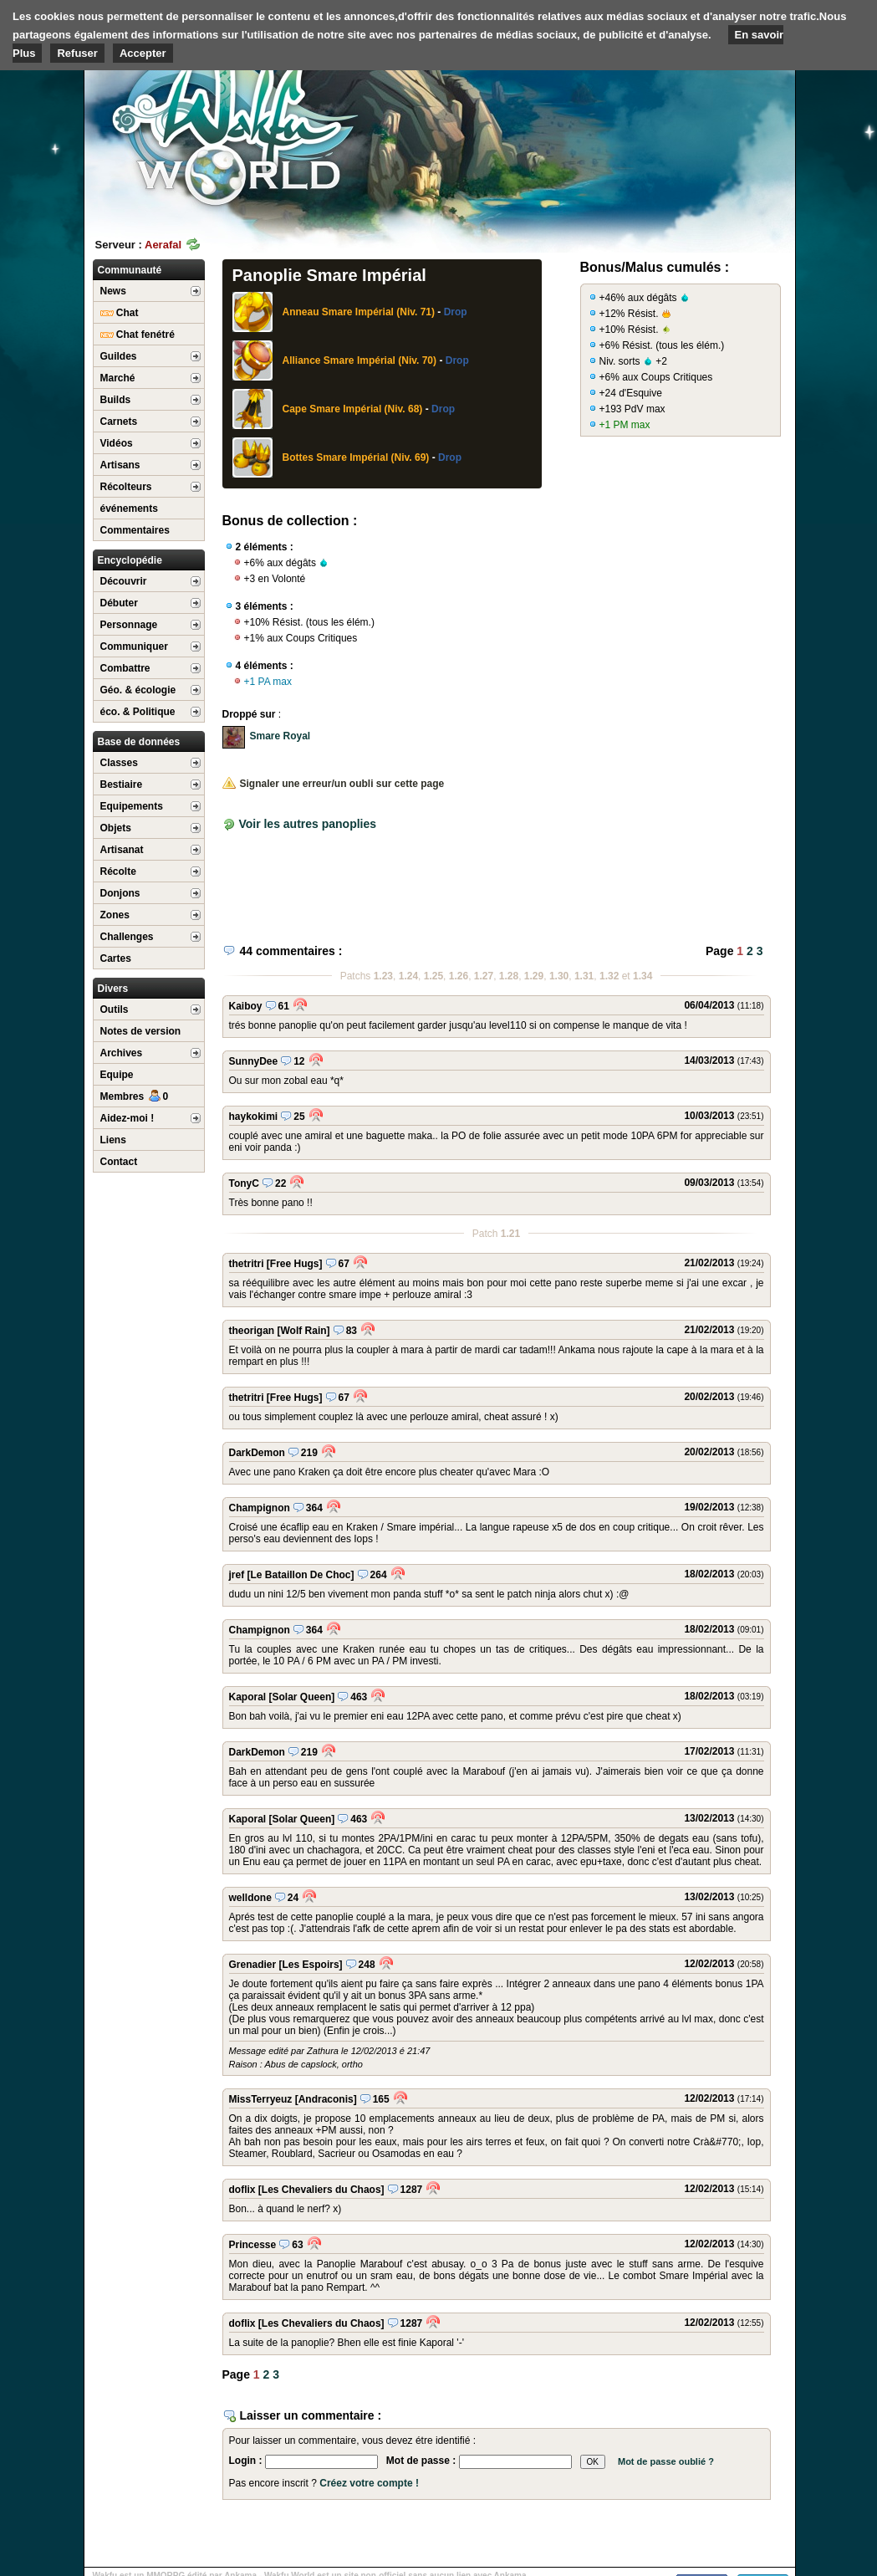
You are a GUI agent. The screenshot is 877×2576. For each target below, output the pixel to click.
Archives (121, 1053)
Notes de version (140, 1031)
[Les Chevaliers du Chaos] (321, 2189)
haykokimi (253, 1116)
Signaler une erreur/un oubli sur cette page (333, 784)
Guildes (118, 356)
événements (129, 508)
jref (237, 1575)
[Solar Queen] (302, 1697)
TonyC (244, 1183)
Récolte (118, 871)
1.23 (383, 976)
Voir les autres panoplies (307, 824)
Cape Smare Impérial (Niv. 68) (353, 409)
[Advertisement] (669, 129)
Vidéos (116, 443)
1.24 (408, 976)
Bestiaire (121, 784)
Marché (117, 378)
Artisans (120, 465)
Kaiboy (246, 1006)
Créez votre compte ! (369, 2483)
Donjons (120, 893)
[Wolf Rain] (304, 1331)
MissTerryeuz (261, 2099)
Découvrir (123, 581)
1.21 (510, 1233)
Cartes (115, 958)
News (113, 291)
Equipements (131, 806)
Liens (113, 1140)
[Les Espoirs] (311, 1964)
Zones (115, 915)
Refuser (77, 53)
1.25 (433, 976)
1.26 (458, 976)
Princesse (253, 2245)
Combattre (125, 668)
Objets (115, 828)
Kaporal (248, 1697)
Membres (134, 1096)
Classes (119, 763)
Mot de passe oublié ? (666, 2461)
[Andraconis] (326, 2099)
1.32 (609, 976)
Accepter (143, 53)
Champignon (259, 1508)
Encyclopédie (130, 560)
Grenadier (253, 1964)
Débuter (119, 603)
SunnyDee (253, 1061)
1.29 (533, 976)
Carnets (119, 421)
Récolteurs (126, 487)
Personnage (129, 625)
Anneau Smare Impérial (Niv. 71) (359, 312)
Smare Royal (280, 736)
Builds (115, 400)
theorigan (252, 1331)
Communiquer (134, 646)
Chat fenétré (137, 334)
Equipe (117, 1075)
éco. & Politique (138, 712)
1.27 (483, 976)
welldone (250, 1898)
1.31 (584, 976)
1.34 (642, 976)
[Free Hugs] (295, 1264)
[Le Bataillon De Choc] (300, 1575)
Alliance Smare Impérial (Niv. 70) (360, 360)
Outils (114, 1009)
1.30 (559, 976)
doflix (242, 2189)
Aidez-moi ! (127, 1118)
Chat (119, 313)
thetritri (246, 1264)
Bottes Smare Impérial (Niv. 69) (356, 457)
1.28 (508, 976)
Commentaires (135, 530)
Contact (119, 1162)
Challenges (127, 937)
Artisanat (122, 850)
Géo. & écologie (138, 690)
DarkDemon (257, 1453)
